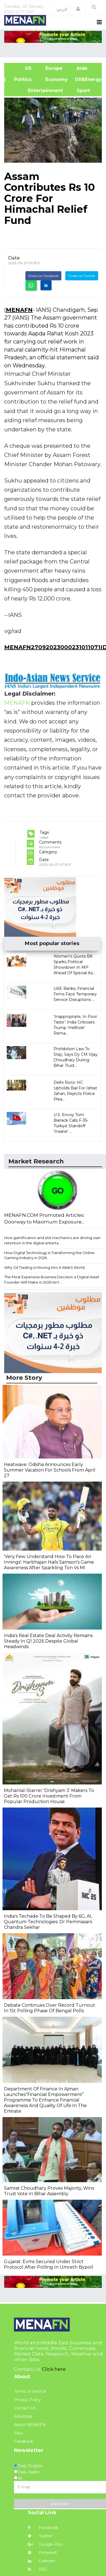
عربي (62, 9)
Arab (81, 68)
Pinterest (42, 2552)
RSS (37, 2569)
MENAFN (19, 309)
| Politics (21, 79)
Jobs (18, 2433)
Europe (53, 68)
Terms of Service (30, 2391)
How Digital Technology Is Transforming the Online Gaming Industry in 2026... (49, 1255)
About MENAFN (30, 2424)
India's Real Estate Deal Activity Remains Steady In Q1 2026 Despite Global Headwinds (48, 1641)
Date (14, 258)
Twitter (40, 2535)
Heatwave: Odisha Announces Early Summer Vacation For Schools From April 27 (49, 1470)
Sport (80, 90)
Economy (56, 79)
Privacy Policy (27, 2399)
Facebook (43, 2527)
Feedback (23, 2441)
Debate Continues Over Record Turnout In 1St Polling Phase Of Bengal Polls (49, 2008)
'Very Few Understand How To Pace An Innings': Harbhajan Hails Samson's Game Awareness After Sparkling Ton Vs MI (49, 1562)
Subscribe (59, 2503)
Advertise (23, 2416)
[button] (78, 9)
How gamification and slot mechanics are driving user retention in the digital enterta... (52, 1240)
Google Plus (45, 2544)
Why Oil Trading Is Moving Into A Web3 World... (45, 1267)
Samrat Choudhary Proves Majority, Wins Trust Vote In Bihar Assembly (49, 2191)
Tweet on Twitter (81, 276)
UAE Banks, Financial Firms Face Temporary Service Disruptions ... (75, 994)
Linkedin (41, 2560)
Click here (54, 2369)
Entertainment (37, 90)
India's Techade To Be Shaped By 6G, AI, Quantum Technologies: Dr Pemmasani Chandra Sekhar (48, 1922)
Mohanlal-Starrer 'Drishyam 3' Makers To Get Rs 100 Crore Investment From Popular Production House (49, 1796)
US (21, 68)
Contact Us (25, 2408)
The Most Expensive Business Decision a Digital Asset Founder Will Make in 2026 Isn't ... (51, 1279)
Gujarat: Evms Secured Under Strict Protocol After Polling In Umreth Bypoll (48, 2264)
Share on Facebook (43, 276)
